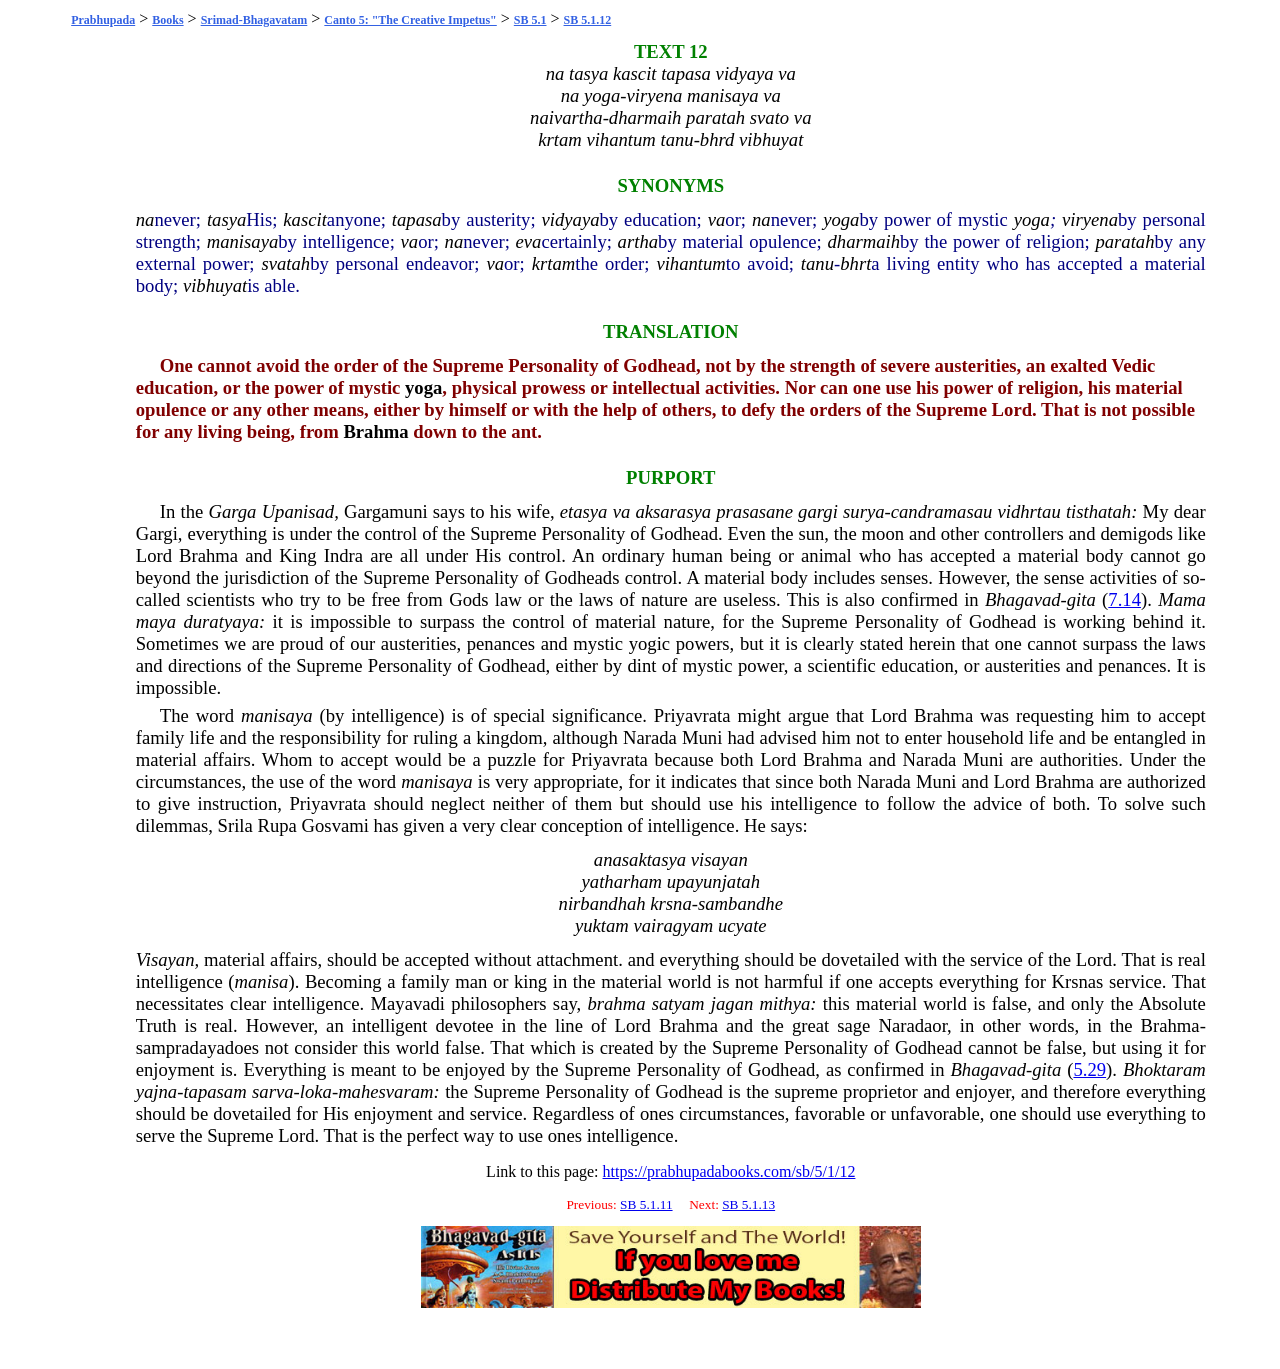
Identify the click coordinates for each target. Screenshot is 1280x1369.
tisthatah (1098, 511)
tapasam (214, 1091)
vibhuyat (215, 285)
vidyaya (571, 219)
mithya (785, 1003)
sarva (272, 1091)
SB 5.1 (530, 20)
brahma (616, 1003)
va (717, 219)
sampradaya (180, 1047)
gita (1081, 599)
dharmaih (863, 241)
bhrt (855, 263)
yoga (841, 219)
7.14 (1124, 599)
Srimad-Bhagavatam (254, 20)
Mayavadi (407, 1003)
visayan (719, 859)
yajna (156, 1091)
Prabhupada (103, 20)
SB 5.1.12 (588, 20)
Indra (343, 555)
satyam (678, 1003)
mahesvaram (385, 1091)
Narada (650, 737)
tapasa (417, 219)
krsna (670, 903)
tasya (226, 219)
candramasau (942, 511)
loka (316, 1091)
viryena (1090, 219)
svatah (285, 263)
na (145, 219)
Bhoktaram (1164, 1069)
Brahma (375, 431)
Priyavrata (692, 715)
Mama (1182, 599)
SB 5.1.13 (748, 1204)
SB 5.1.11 (646, 1204)
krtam (554, 263)
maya (156, 621)
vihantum (690, 263)
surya (863, 511)
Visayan (165, 959)
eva (529, 241)
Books (167, 20)
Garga (232, 511)
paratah (1124, 241)
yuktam (602, 925)
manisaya (243, 241)
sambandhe (740, 903)
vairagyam (673, 925)
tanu (817, 263)
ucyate (742, 925)
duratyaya (221, 621)
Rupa (277, 825)
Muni (702, 737)
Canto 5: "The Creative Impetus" (410, 20)
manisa (262, 981)
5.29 (1089, 1069)
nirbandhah (602, 903)
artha (638, 241)
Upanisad (298, 511)
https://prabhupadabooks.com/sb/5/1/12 (729, 1171)
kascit (305, 219)
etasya (584, 511)
